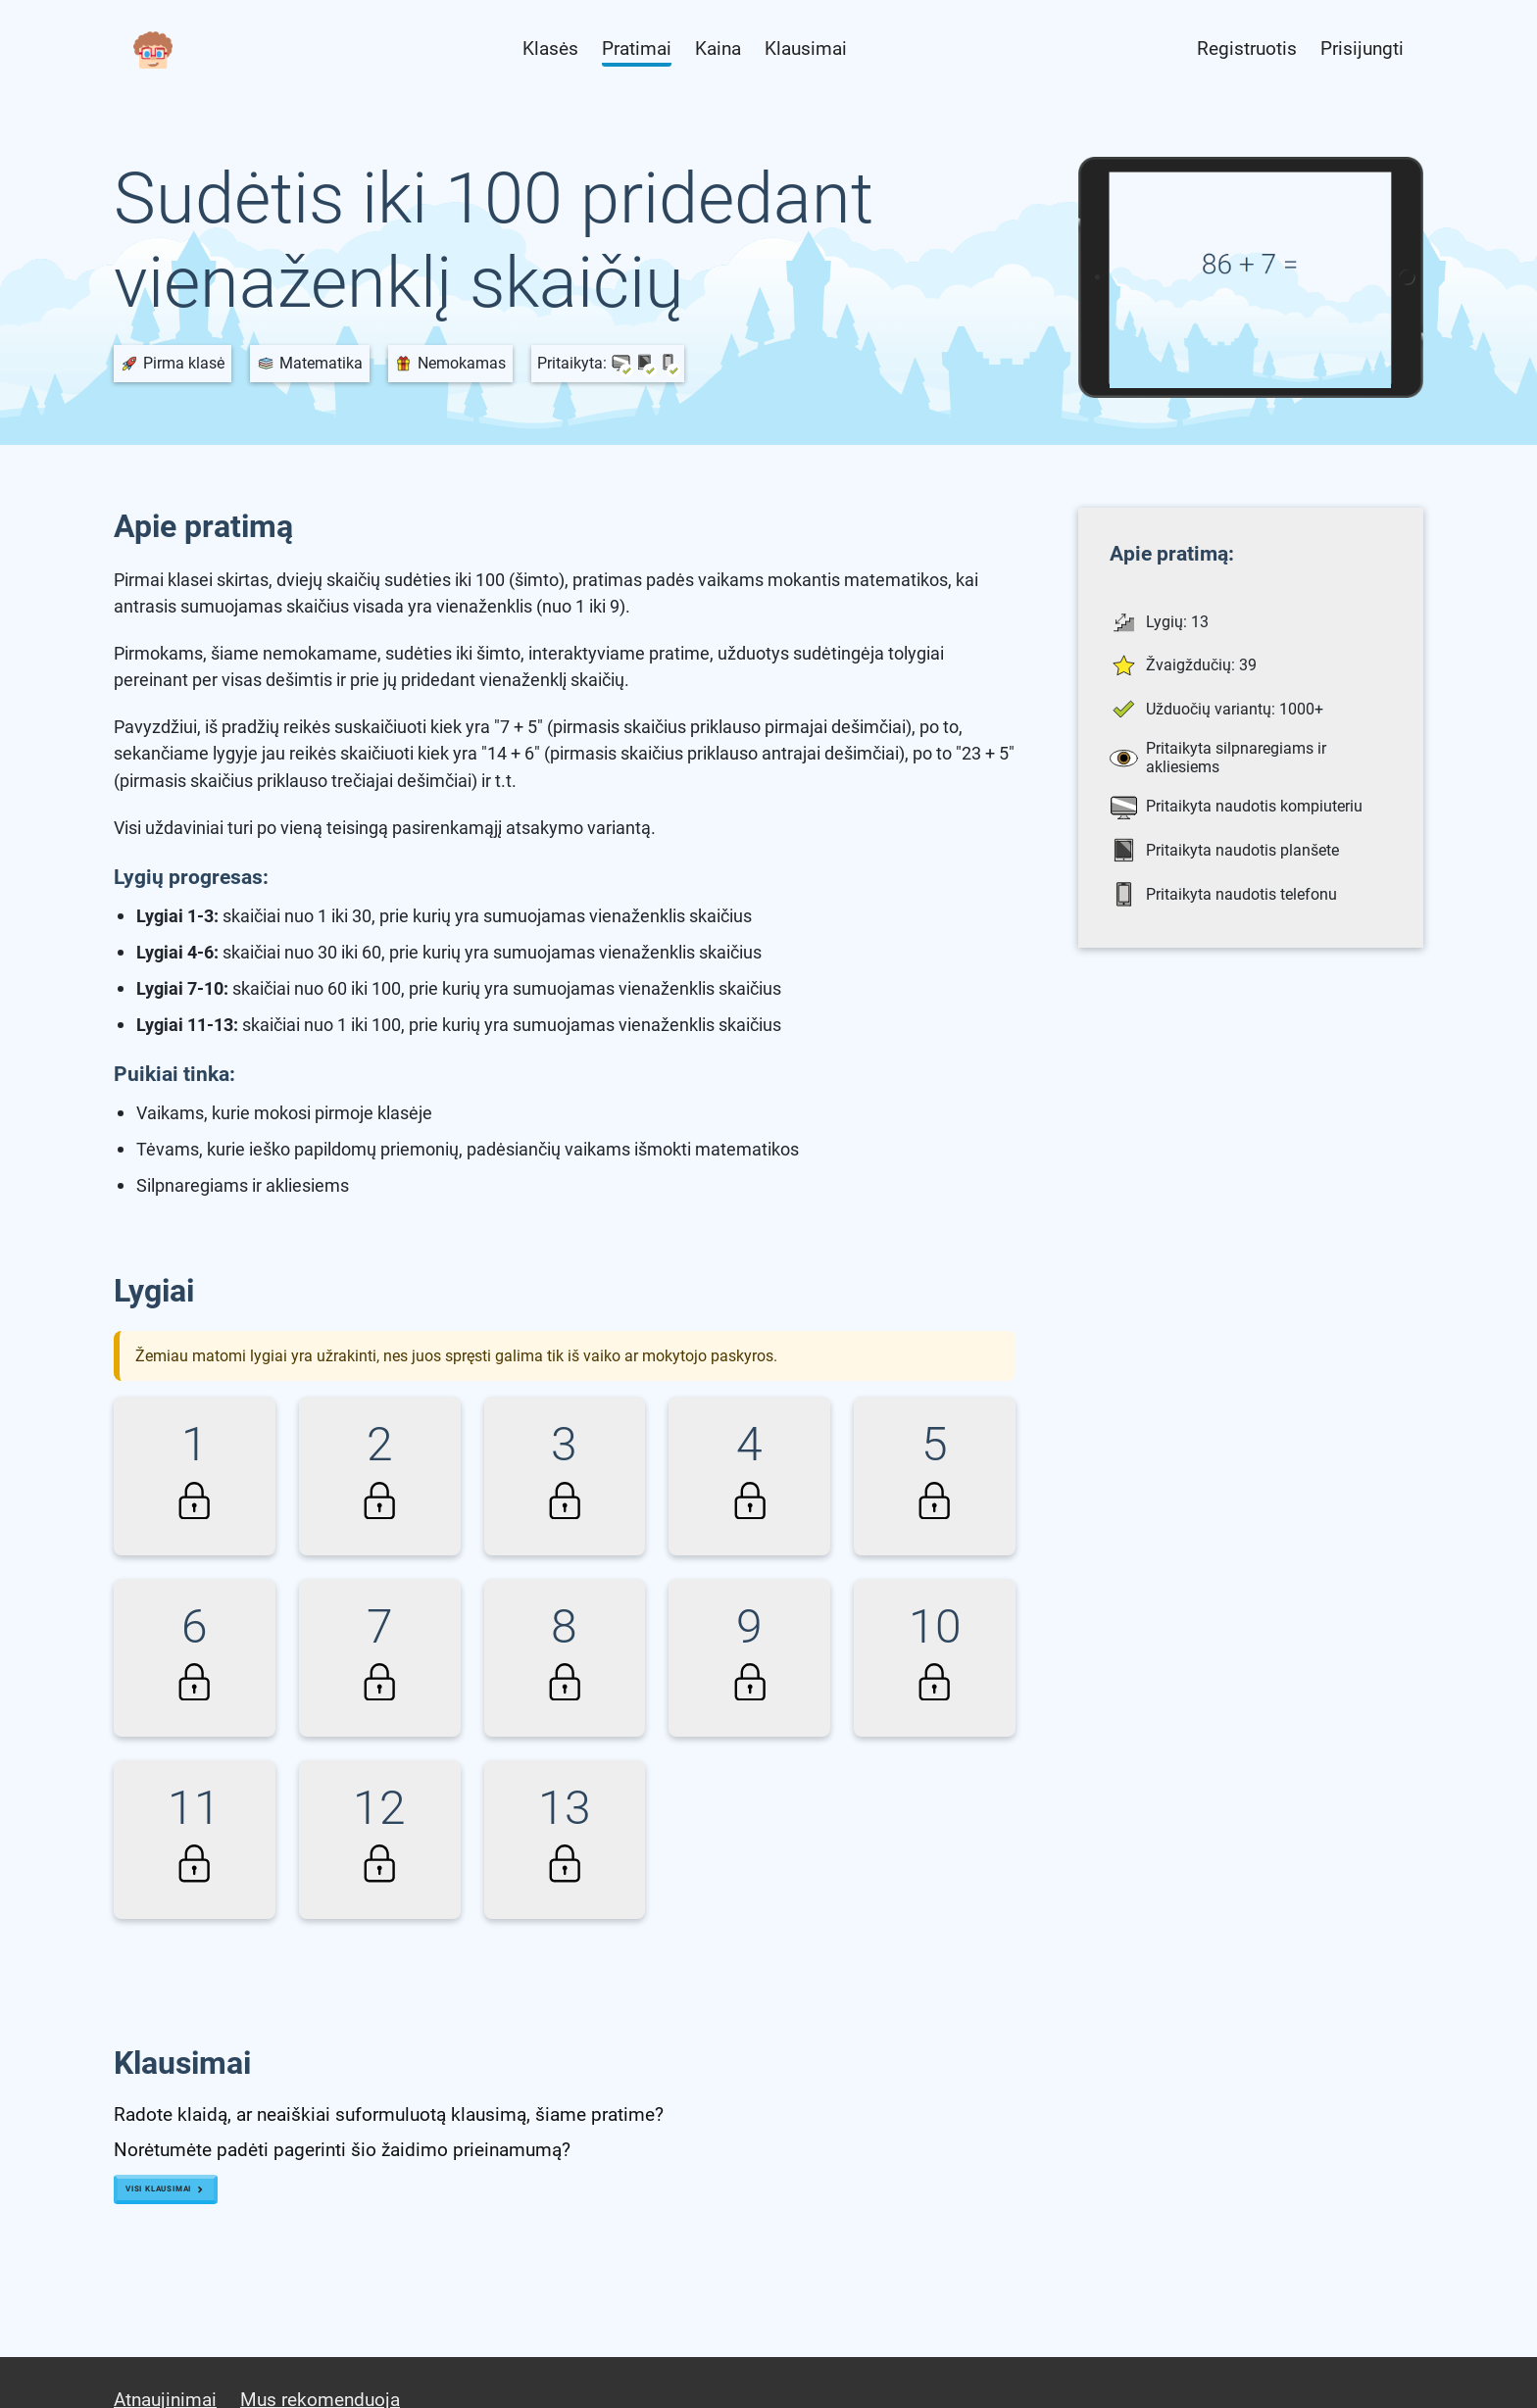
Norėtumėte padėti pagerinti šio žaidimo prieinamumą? (342, 2149)
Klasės (550, 48)
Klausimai (806, 48)
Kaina (718, 48)
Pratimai (636, 48)
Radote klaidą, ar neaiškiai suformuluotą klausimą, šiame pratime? (389, 2114)
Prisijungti (1362, 48)
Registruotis (1247, 48)
